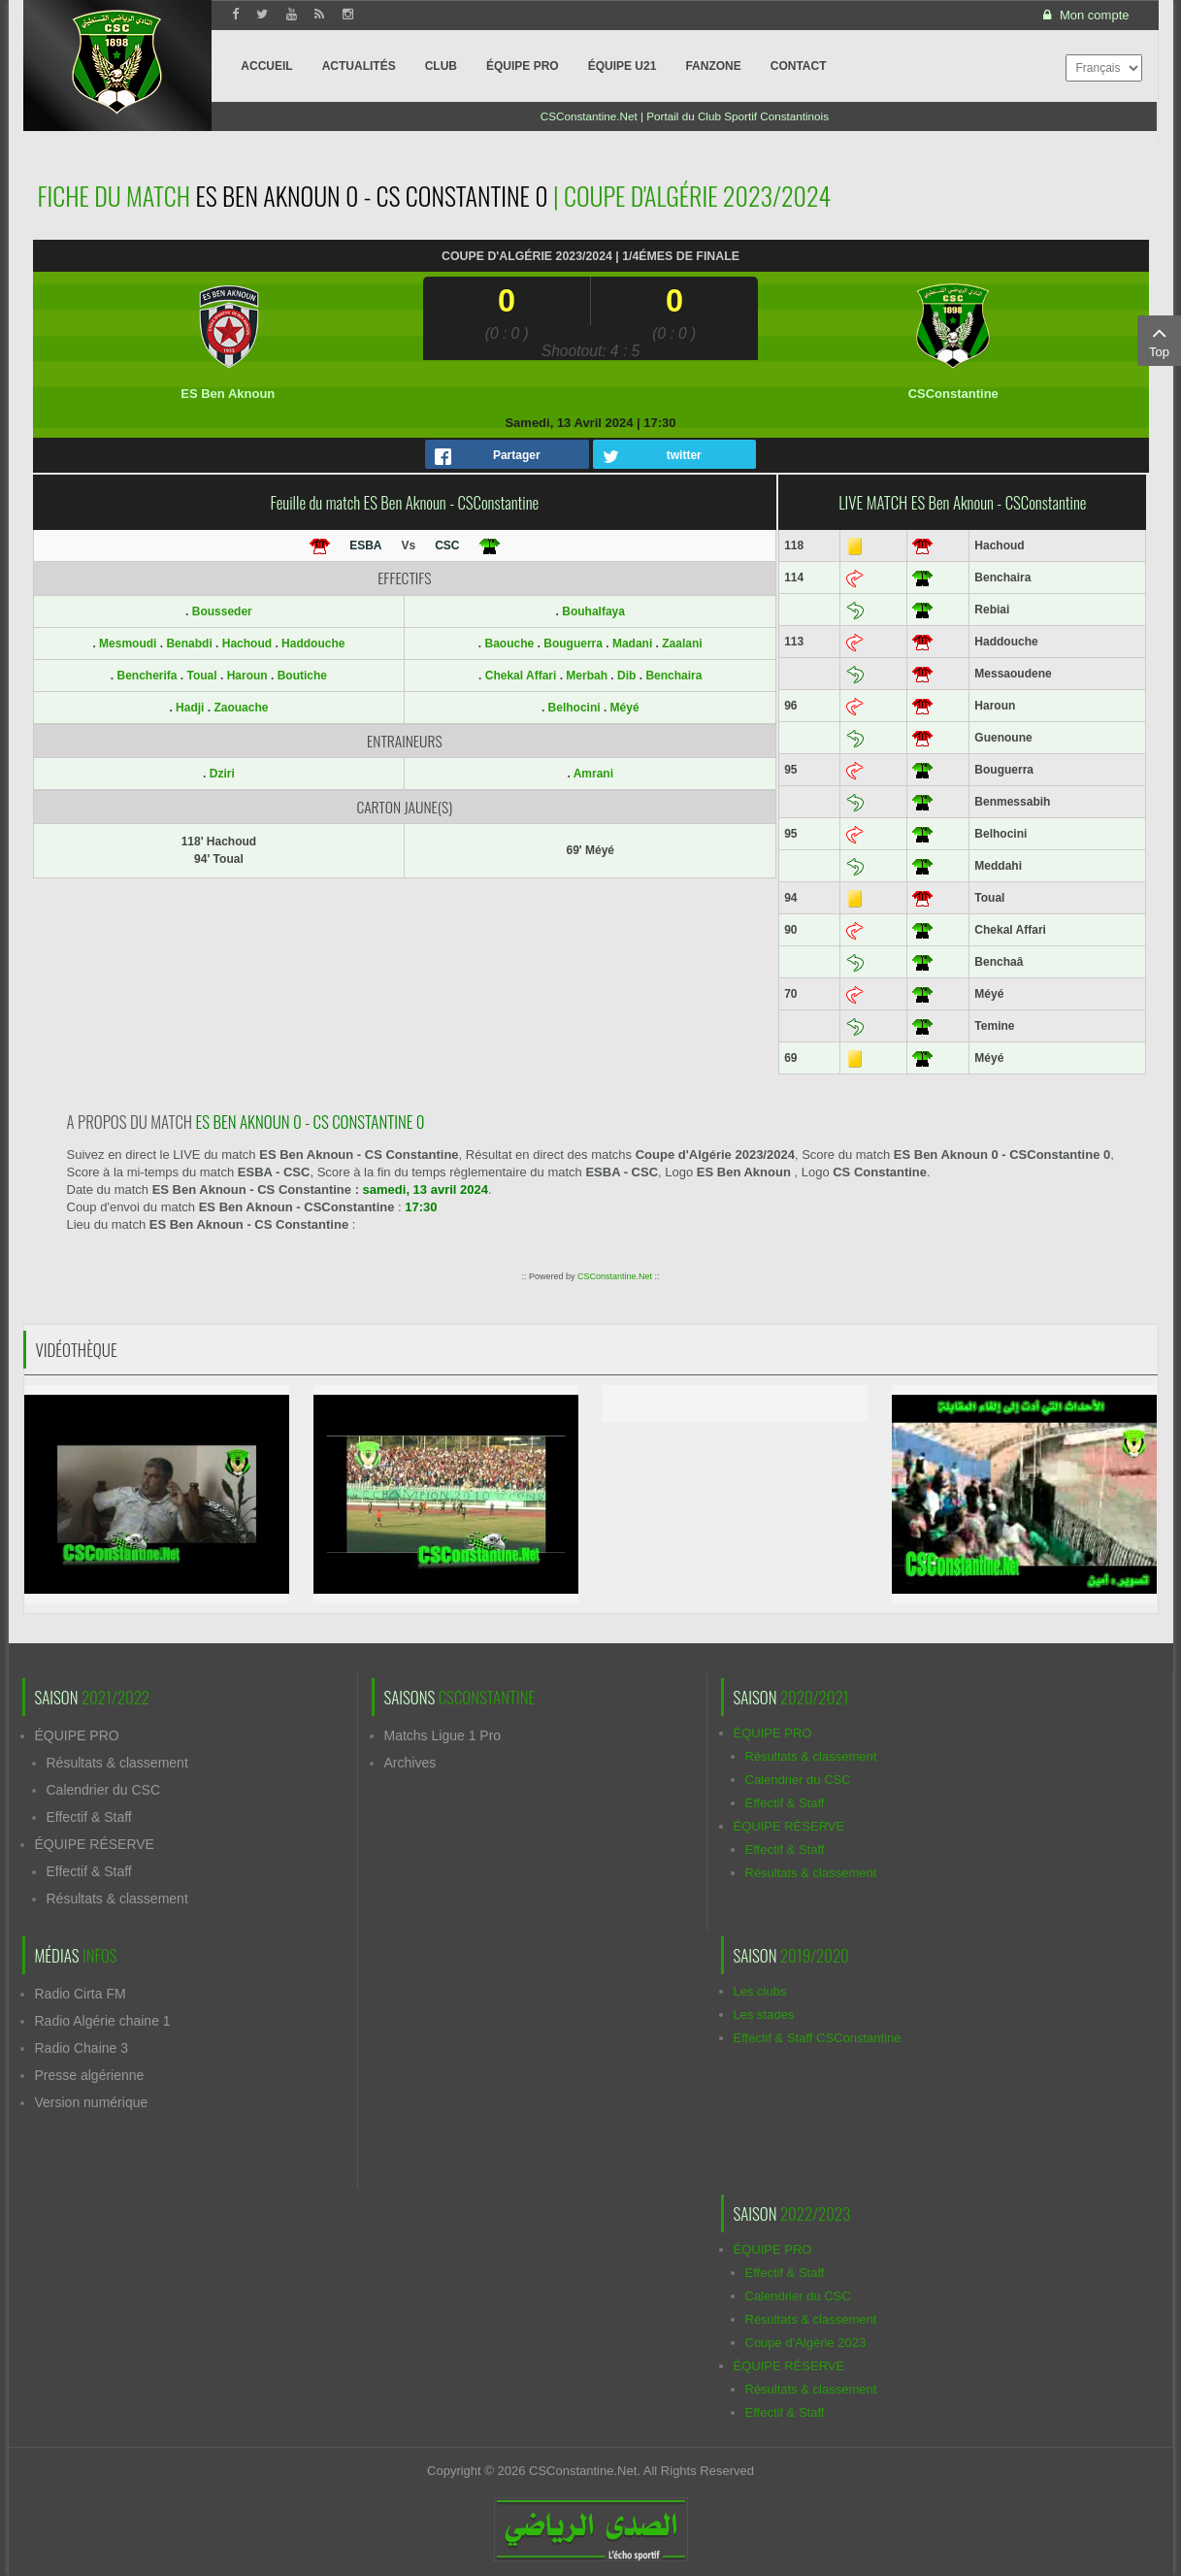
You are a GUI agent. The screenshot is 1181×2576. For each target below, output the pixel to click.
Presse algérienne (90, 2075)
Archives (410, 1762)
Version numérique (91, 2102)
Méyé (625, 707)
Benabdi (190, 643)
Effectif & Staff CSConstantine (818, 2038)
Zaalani (682, 643)
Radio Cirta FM (80, 1993)
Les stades (764, 2014)
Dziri (222, 773)
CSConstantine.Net (614, 1276)
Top (1159, 339)
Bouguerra (573, 643)
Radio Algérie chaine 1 (103, 2021)
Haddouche (312, 643)
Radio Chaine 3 (82, 2048)
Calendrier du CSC (104, 1790)
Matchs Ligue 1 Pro (443, 1735)
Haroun (249, 675)
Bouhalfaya (593, 611)
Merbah (586, 675)
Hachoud (249, 643)
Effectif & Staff (89, 1817)
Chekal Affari (521, 675)
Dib (626, 675)
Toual (203, 675)
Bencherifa (148, 675)
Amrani (593, 773)
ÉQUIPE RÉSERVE (94, 1844)
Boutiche (302, 675)
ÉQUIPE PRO (77, 1735)
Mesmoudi (129, 643)
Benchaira (673, 675)
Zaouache (240, 707)
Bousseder (222, 611)
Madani (632, 643)
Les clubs (760, 1991)
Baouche (510, 643)
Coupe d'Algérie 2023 (806, 2342)
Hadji (192, 707)
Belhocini (574, 707)
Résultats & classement (117, 1762)
